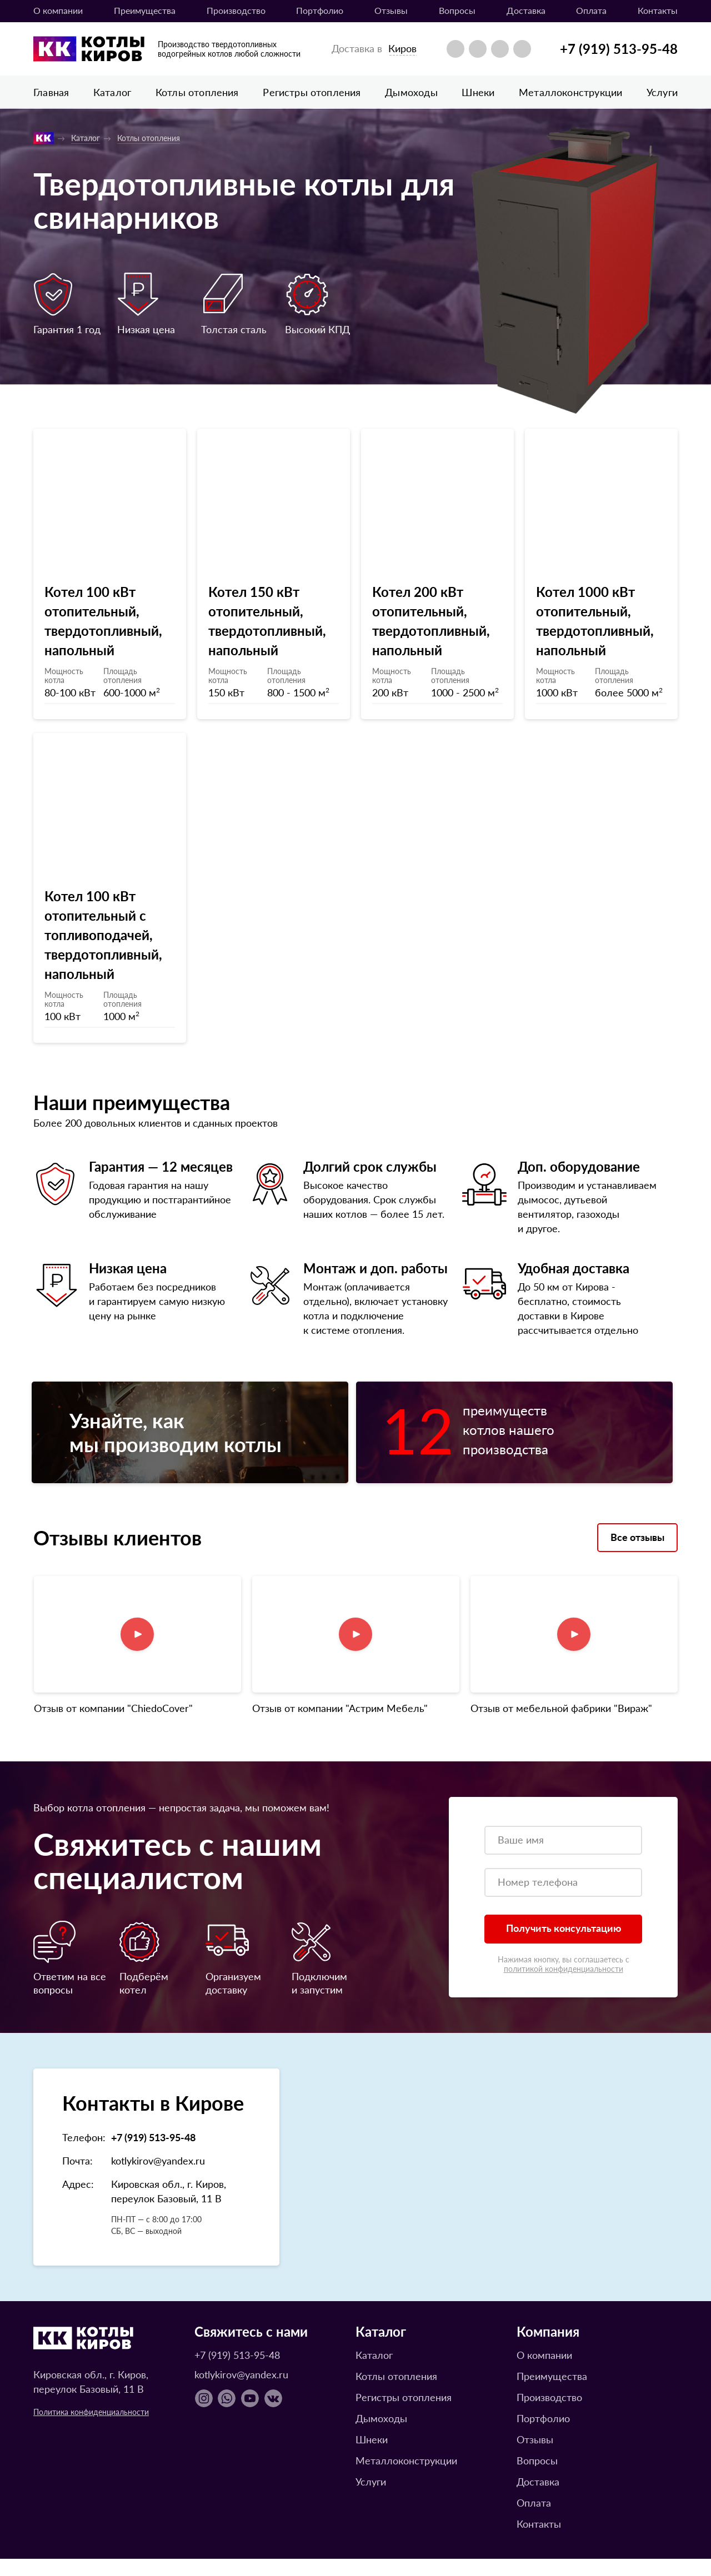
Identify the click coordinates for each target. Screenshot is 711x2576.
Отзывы (391, 10)
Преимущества (145, 10)
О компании (58, 10)
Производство (236, 10)
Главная (51, 92)
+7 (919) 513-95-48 (619, 48)
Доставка (526, 10)
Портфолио (319, 10)
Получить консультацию (563, 1945)
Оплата (591, 10)
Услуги (662, 92)
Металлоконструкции (570, 92)
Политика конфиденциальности (91, 2428)
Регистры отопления (311, 92)
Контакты (658, 10)
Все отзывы (637, 1554)
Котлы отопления (197, 92)
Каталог (112, 92)
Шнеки (478, 92)
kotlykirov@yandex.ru (158, 2178)
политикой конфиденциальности (563, 1985)
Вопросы (457, 10)
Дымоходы (411, 92)
